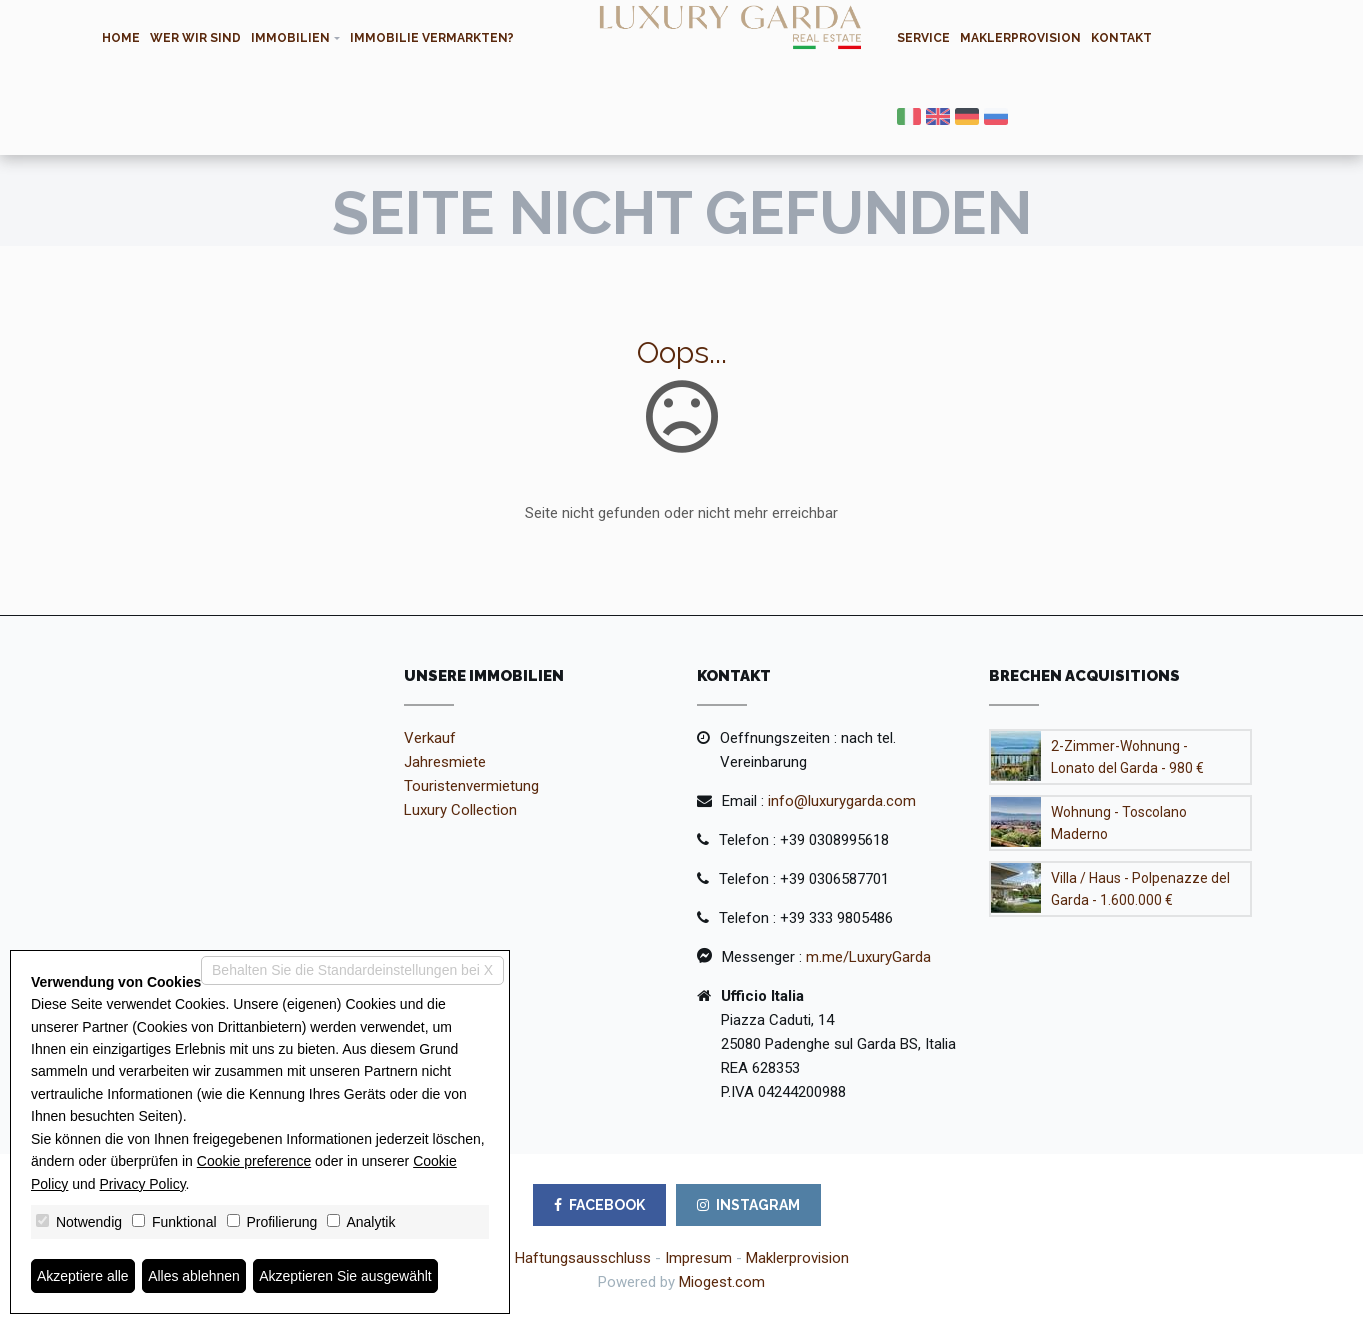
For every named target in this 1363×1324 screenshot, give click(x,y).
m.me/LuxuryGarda (868, 957)
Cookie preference (254, 1161)
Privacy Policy (143, 1184)
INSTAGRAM (748, 1205)
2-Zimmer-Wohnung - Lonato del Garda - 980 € (1127, 757)
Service (923, 38)
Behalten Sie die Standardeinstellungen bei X (352, 970)
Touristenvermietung (471, 786)
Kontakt (1121, 38)
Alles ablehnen (194, 1276)
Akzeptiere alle (83, 1276)
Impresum (698, 1258)
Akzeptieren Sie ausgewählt (346, 1276)
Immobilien (290, 38)
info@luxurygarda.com (842, 801)
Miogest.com (722, 1282)
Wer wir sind (195, 38)
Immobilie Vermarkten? (432, 38)
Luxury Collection (460, 810)
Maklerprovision (1020, 38)
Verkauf (430, 738)
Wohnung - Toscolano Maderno (1119, 823)
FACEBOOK (599, 1205)
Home (121, 38)
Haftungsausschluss (583, 1258)
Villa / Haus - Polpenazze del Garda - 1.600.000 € (1140, 889)
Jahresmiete (445, 762)
